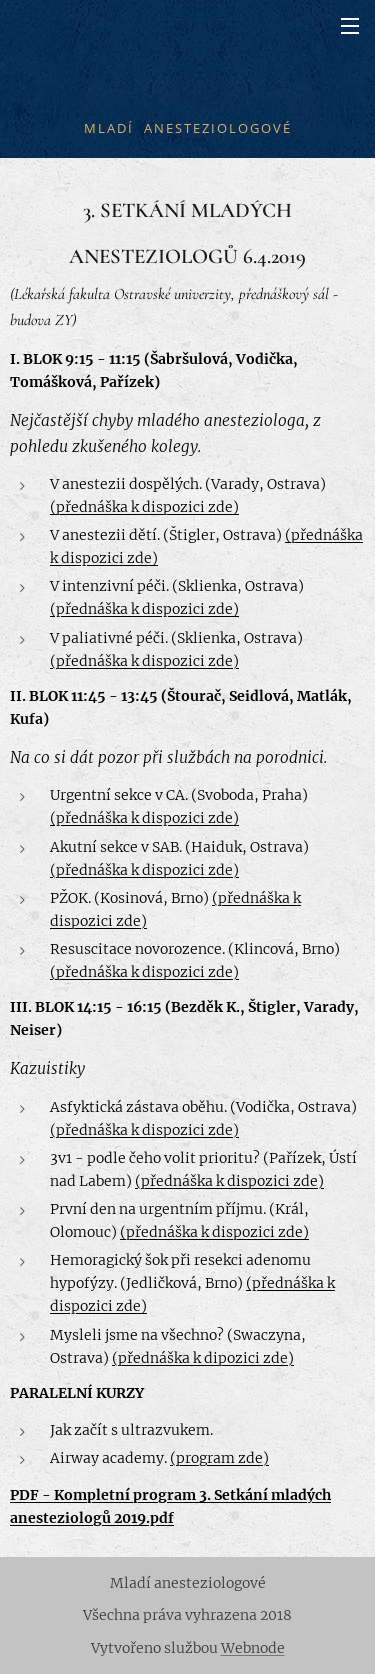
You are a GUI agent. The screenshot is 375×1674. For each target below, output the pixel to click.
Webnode (253, 1648)
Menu (350, 26)
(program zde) (219, 1458)
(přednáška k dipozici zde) (203, 1358)
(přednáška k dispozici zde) (144, 507)
